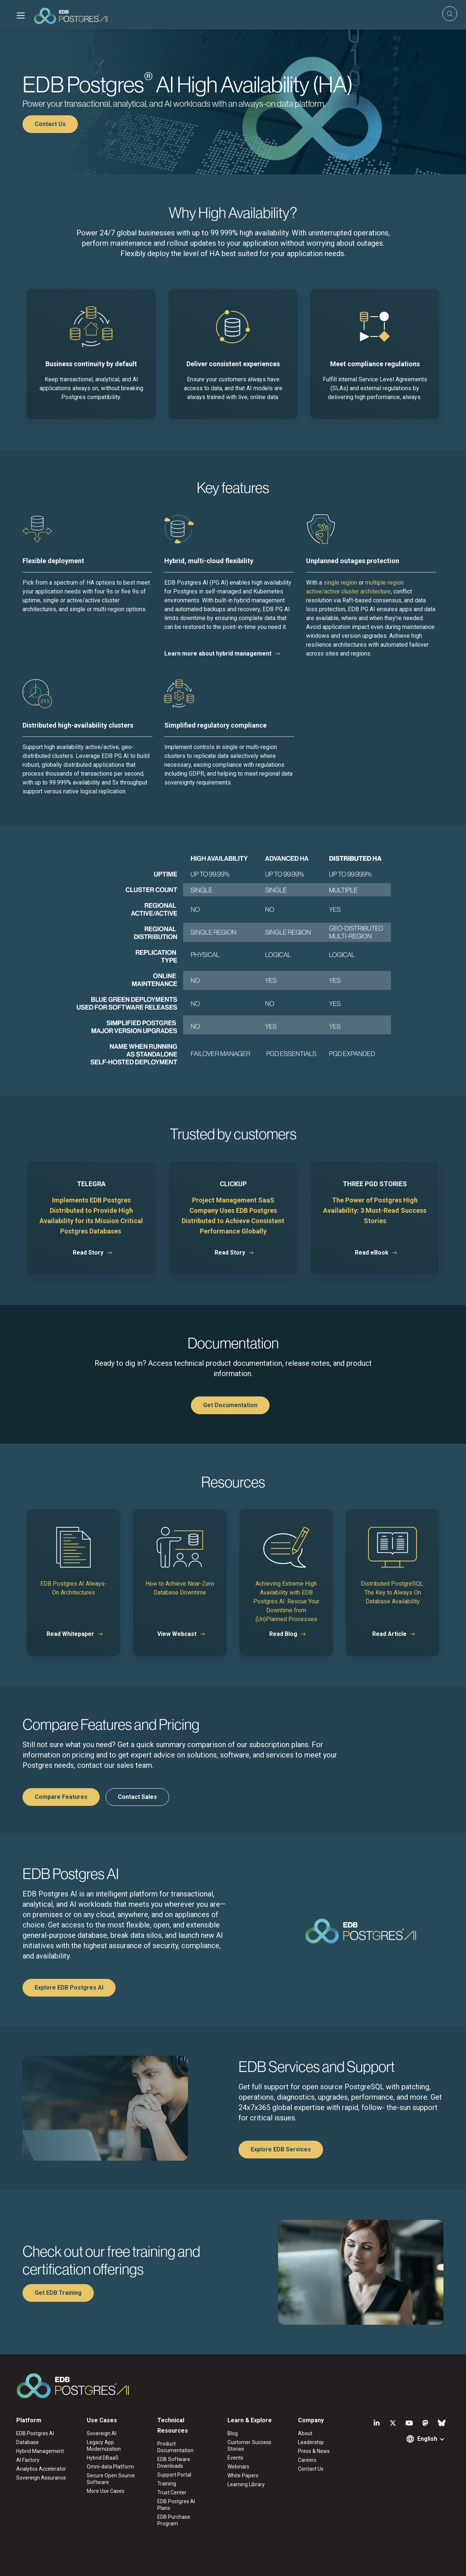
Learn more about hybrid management (217, 653)
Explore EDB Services (281, 2149)
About (305, 2433)
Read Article (389, 1633)
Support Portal (174, 2475)
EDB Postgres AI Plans (176, 2504)
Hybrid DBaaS (103, 2458)
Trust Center (171, 2492)
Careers (307, 2460)
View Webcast (176, 1633)
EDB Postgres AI (35, 2433)
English (427, 2438)
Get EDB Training (58, 2292)
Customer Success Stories (249, 2445)
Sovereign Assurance (41, 2478)
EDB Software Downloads (173, 2462)
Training (166, 2484)
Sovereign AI (101, 2433)
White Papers (242, 2475)
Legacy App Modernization (104, 2445)
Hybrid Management (40, 2451)
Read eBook (371, 1252)
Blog (232, 2433)
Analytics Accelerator (41, 2469)
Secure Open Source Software (111, 2479)
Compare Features (61, 1796)
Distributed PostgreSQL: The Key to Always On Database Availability (392, 1592)
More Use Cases (105, 2491)
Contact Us (50, 123)
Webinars (238, 2467)
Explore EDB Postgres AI (69, 1987)
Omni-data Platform (110, 2467)
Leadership (311, 2442)
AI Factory (28, 2460)
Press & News (314, 2451)
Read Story (88, 1252)
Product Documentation (175, 2447)
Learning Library (246, 2484)
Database (27, 2442)
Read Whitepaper (70, 1633)
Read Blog (283, 1633)
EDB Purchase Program (173, 2520)
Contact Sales (137, 1796)
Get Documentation (230, 1405)
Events (235, 2458)
